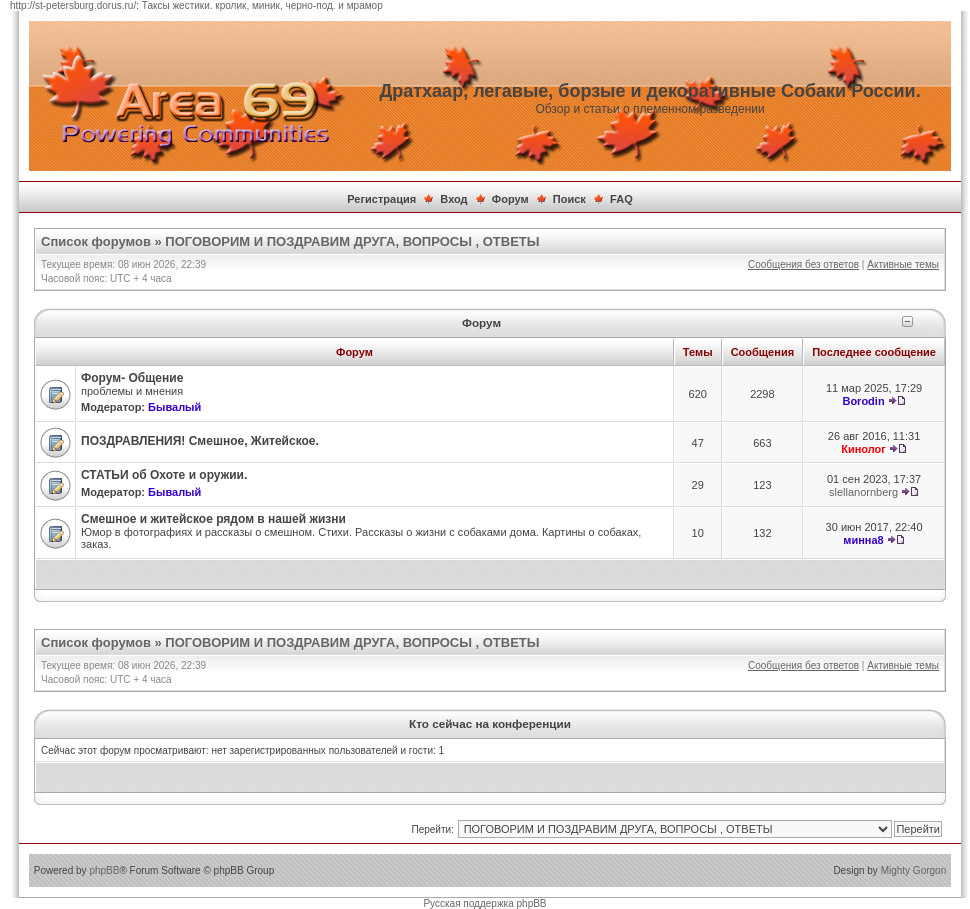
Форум (510, 199)
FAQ (621, 199)
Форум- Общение (132, 378)
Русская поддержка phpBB (484, 903)
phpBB (104, 870)
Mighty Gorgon (914, 870)
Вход (453, 199)
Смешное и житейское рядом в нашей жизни (213, 519)
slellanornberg (863, 492)
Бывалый (174, 407)
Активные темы (903, 264)
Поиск (569, 199)
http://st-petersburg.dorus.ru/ (73, 5)
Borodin (863, 401)
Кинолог (863, 449)
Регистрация (381, 199)
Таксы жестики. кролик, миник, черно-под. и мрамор (262, 5)
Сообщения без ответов (803, 264)
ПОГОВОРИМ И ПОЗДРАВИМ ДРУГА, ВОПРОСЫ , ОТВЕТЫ (352, 241)
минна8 (863, 540)
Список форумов (96, 241)
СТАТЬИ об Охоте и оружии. (164, 475)
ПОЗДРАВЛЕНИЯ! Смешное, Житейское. (200, 441)
